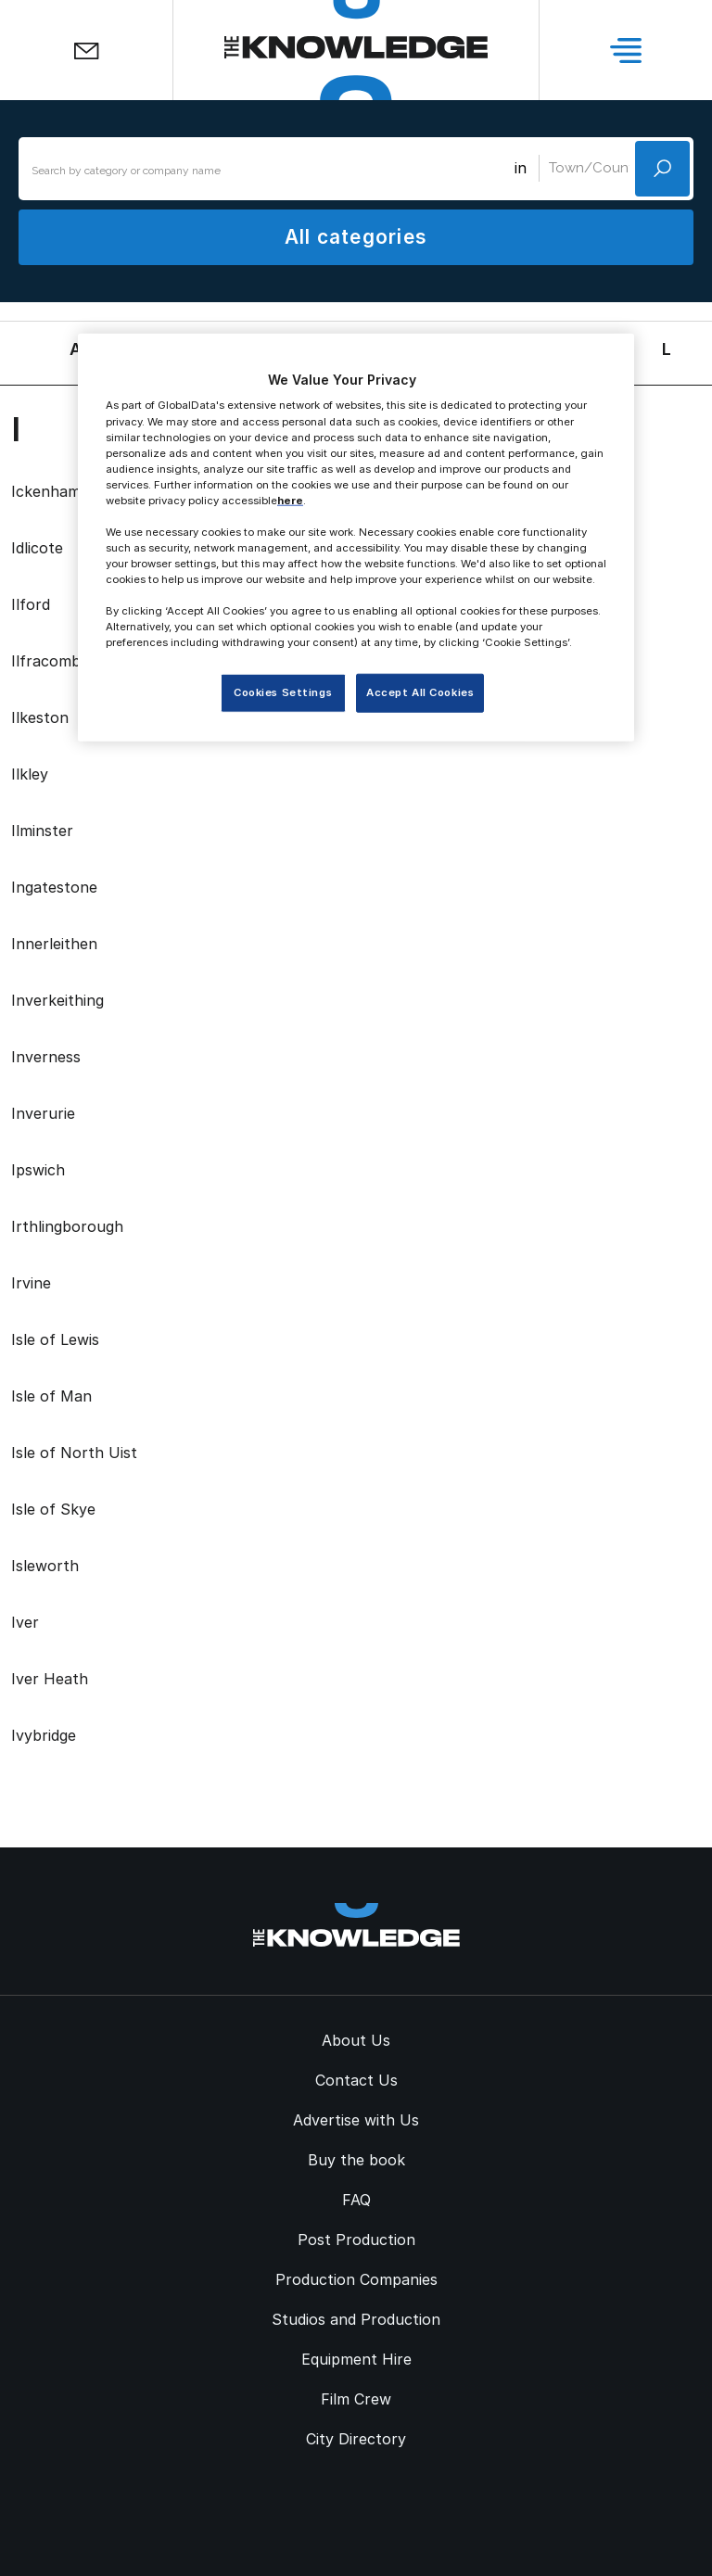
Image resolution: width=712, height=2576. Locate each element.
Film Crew (356, 2399)
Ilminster (42, 830)
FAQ (356, 2199)
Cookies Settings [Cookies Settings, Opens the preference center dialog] (283, 692)
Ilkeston (40, 717)
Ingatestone (54, 887)
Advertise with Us (356, 2120)
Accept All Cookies (420, 692)
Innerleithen (54, 943)
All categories (356, 236)
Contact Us (356, 2080)
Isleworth (45, 1565)
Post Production (356, 2239)
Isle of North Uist (74, 1452)
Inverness (46, 1056)
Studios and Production (356, 2319)
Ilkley (29, 774)
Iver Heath (49, 1678)
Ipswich (38, 1170)
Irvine (31, 1283)
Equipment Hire (356, 2359)
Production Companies (356, 2279)
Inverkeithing (57, 1000)
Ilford (30, 604)
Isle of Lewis (55, 1339)
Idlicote (37, 548)
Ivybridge (43, 1735)
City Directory (356, 2439)
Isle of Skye (53, 1509)
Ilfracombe (50, 661)
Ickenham (46, 491)
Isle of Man (51, 1396)
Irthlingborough (67, 1226)
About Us (356, 2040)
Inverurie (43, 1113)
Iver (25, 1622)
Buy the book (356, 2160)
